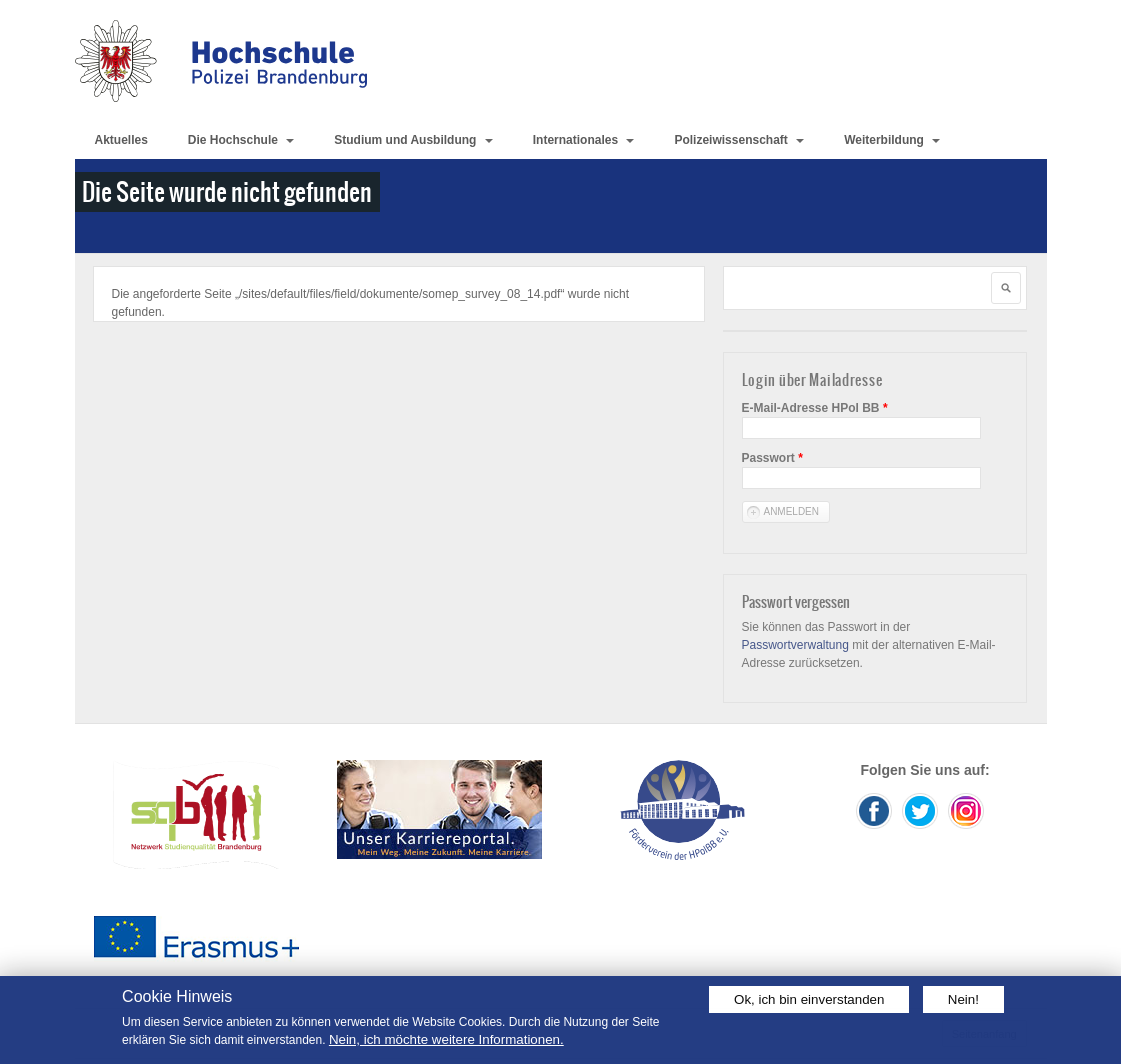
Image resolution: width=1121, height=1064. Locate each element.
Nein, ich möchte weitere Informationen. (446, 1039)
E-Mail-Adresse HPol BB (815, 408)
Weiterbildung (892, 140)
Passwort (772, 458)
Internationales (584, 140)
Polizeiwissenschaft (739, 140)
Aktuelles (121, 140)
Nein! (963, 999)
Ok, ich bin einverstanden (809, 999)
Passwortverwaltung (795, 645)
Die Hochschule (241, 140)
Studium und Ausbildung (413, 140)
